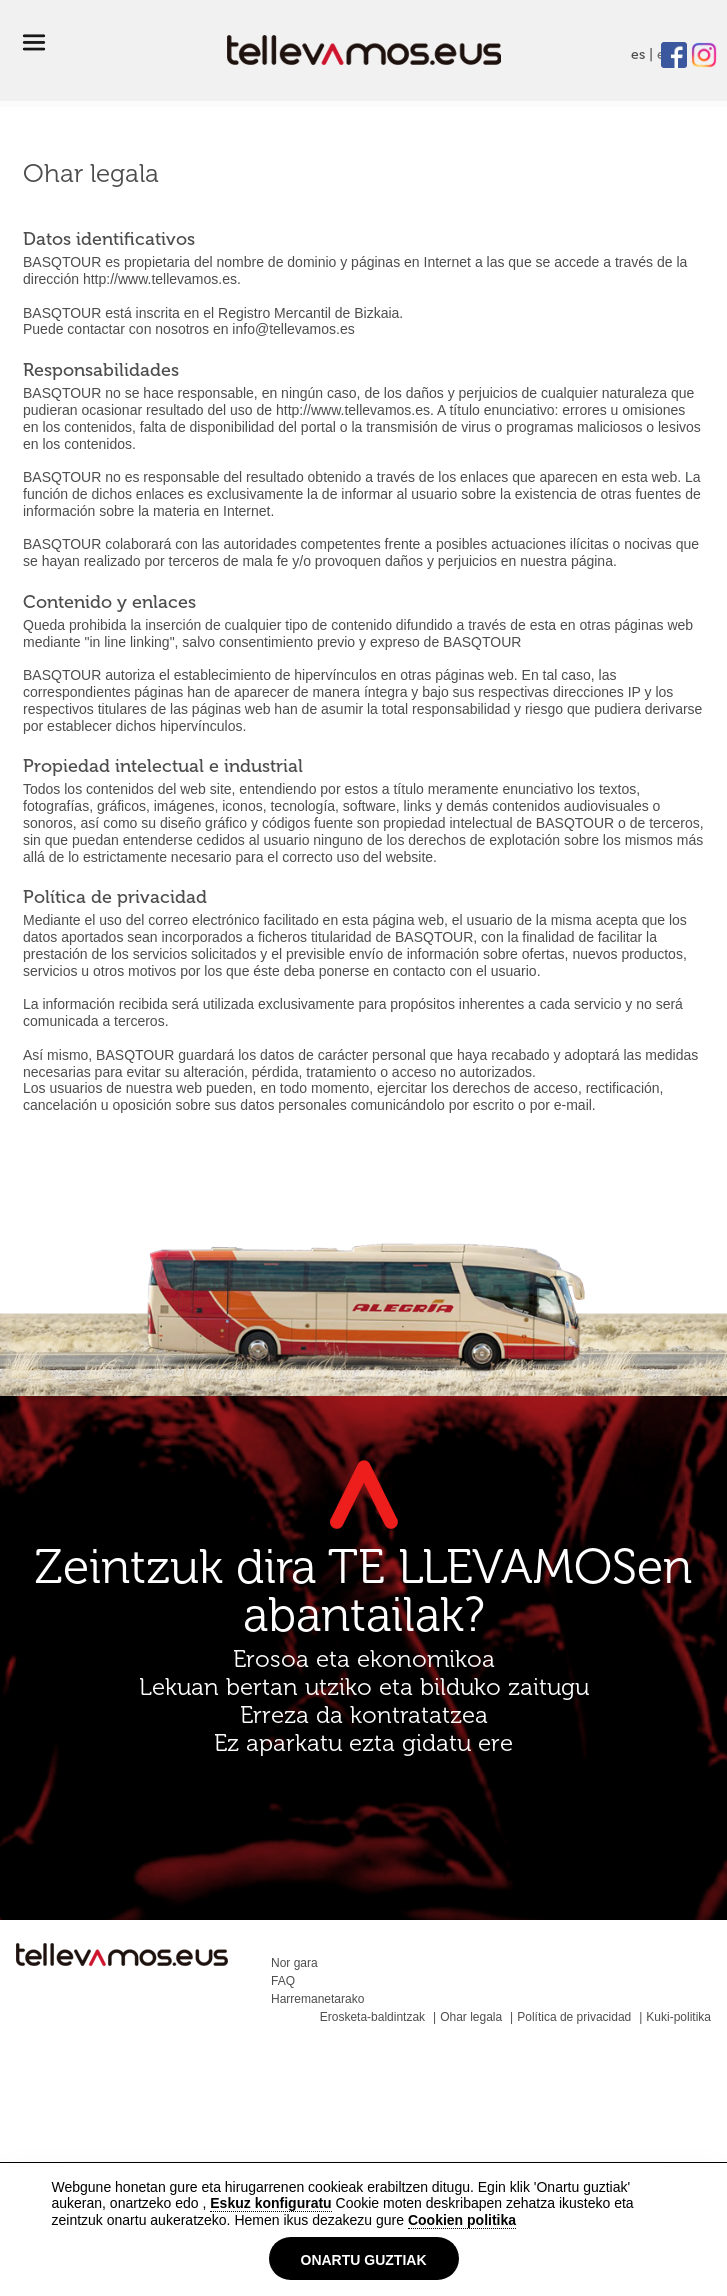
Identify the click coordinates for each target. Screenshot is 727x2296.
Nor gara (294, 1963)
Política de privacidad (574, 2017)
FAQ (283, 1981)
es (638, 54)
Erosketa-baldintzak (372, 2017)
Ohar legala (471, 2017)
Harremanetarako (317, 1999)
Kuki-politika (678, 2017)
